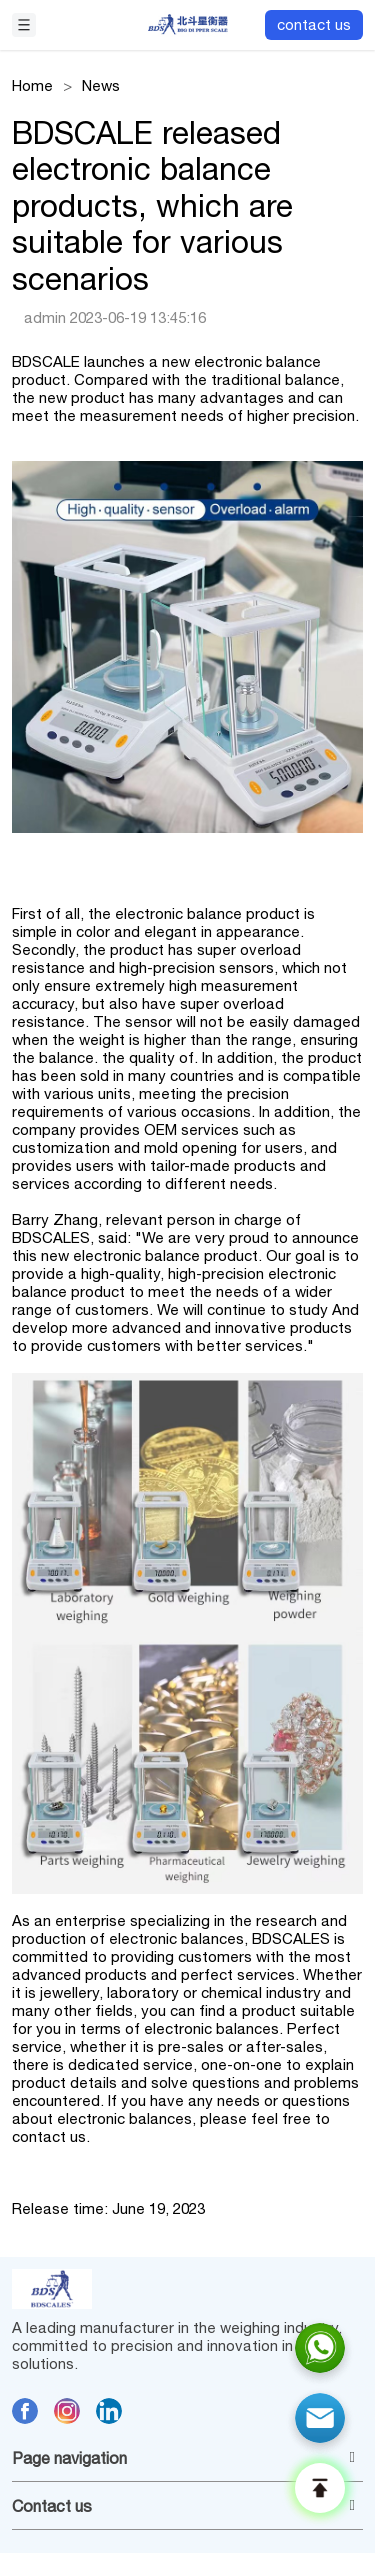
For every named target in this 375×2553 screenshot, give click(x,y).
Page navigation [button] (183, 2458)
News (101, 85)
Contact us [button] (183, 2506)
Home (32, 85)
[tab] (187, 2458)
